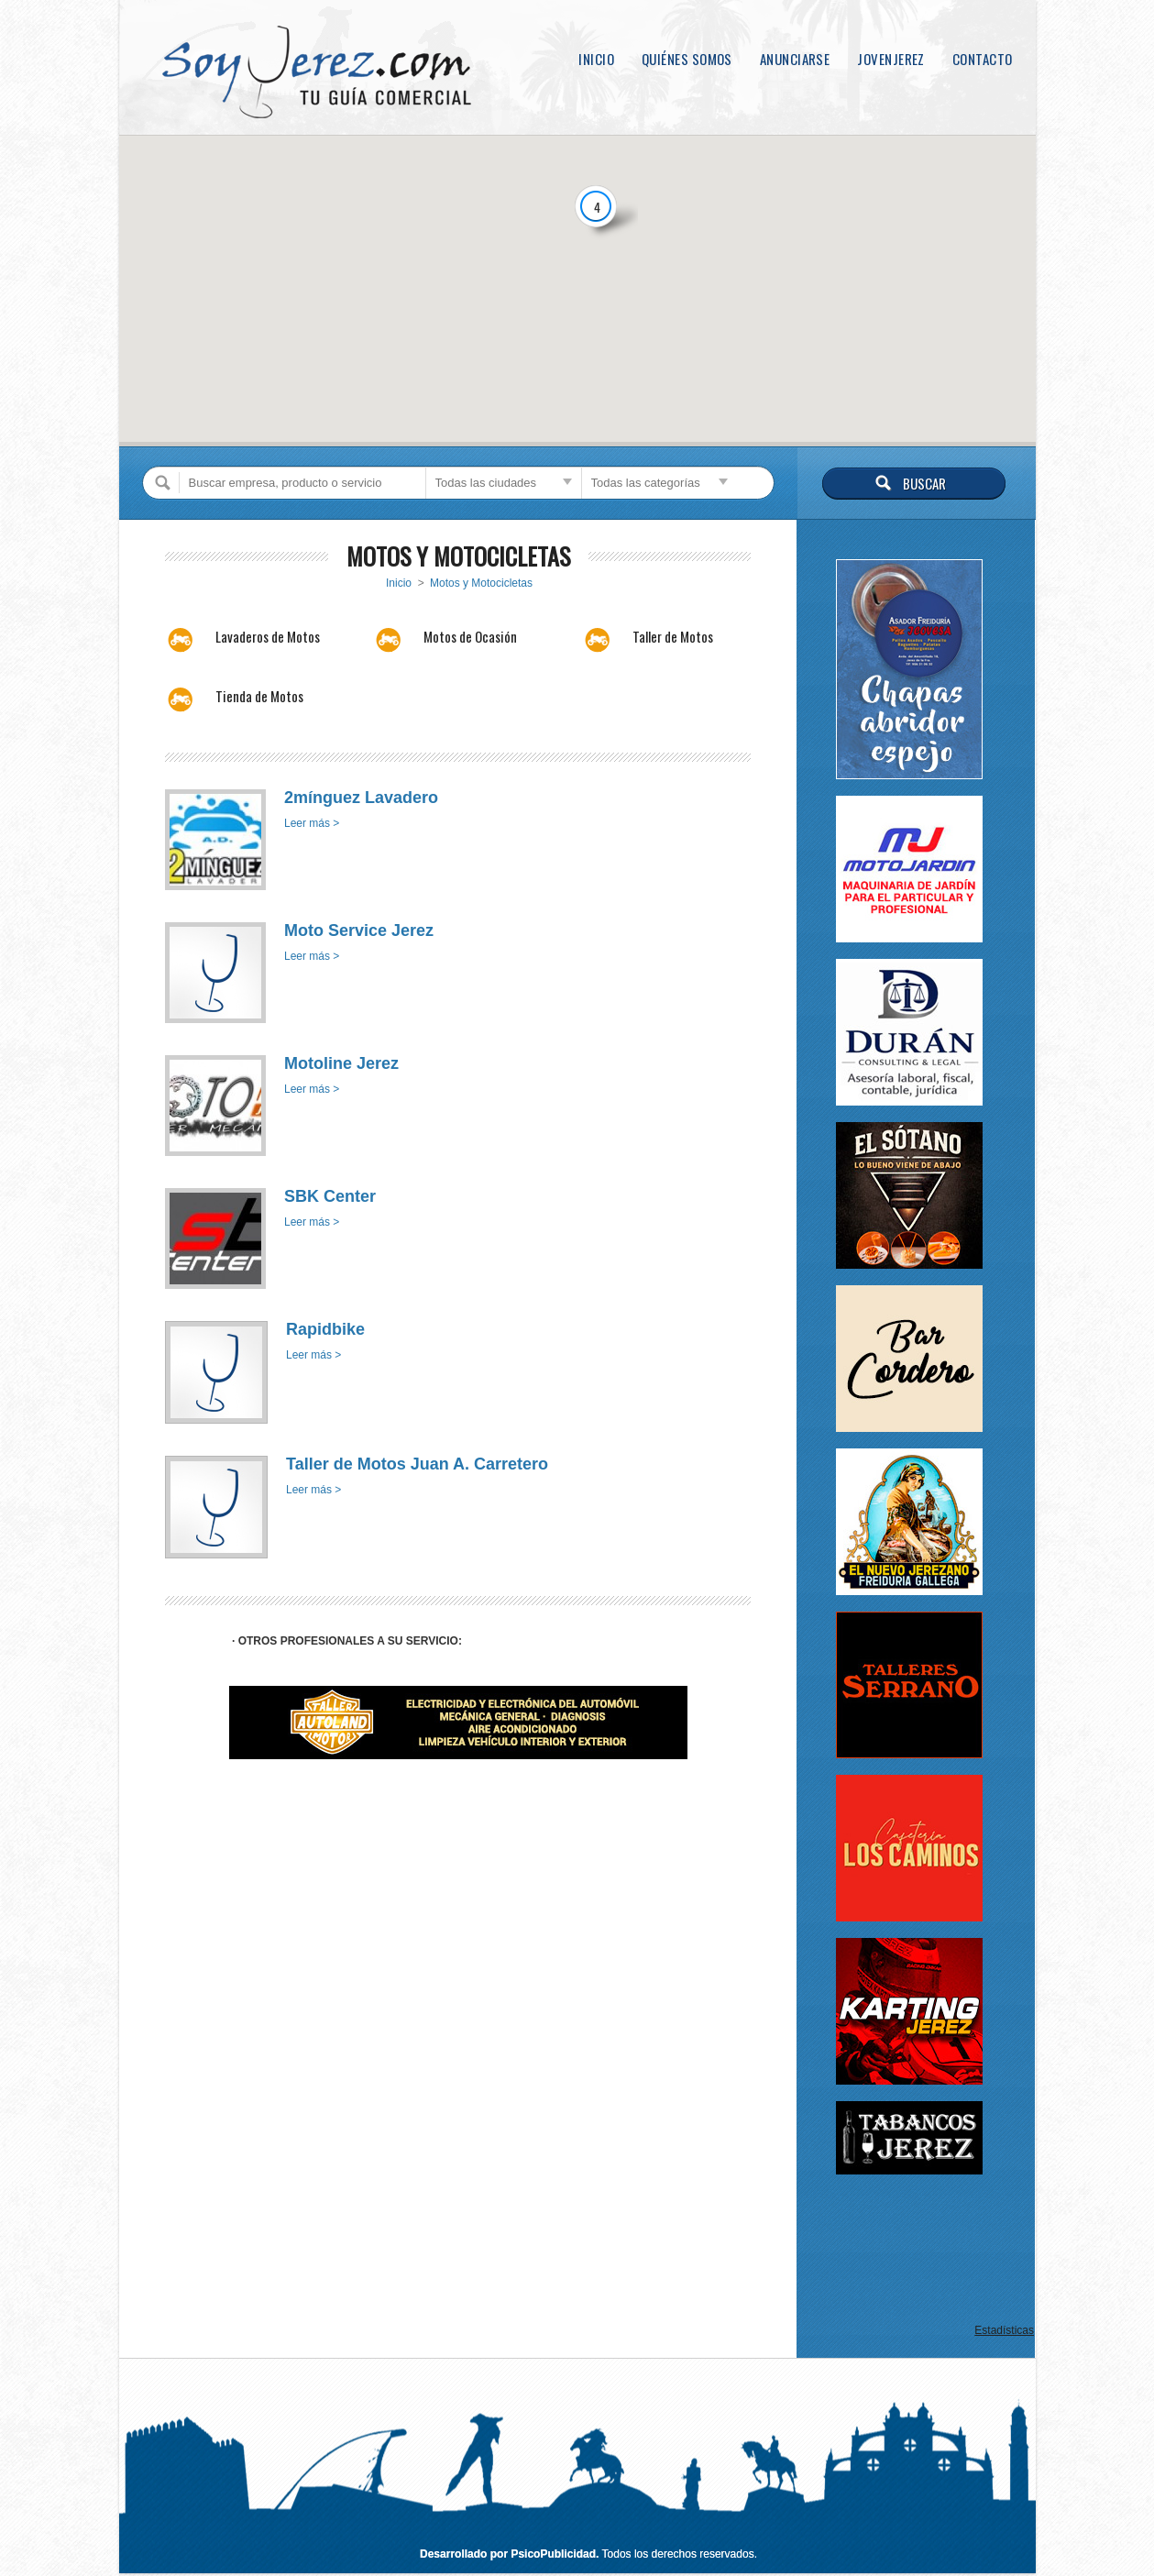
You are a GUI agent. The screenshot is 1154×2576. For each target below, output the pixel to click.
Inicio (596, 59)
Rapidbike (325, 1329)
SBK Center (330, 1196)
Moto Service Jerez (359, 930)
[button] (554, 367)
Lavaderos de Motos (267, 636)
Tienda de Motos (259, 696)
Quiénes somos (687, 59)
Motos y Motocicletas (481, 583)
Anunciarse (795, 59)
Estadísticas (1004, 2330)
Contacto (982, 59)
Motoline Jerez (341, 1063)
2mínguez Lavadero (361, 797)
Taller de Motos (672, 636)
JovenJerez (891, 59)
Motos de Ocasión (470, 636)
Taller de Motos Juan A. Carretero (417, 1464)
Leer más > (311, 823)
